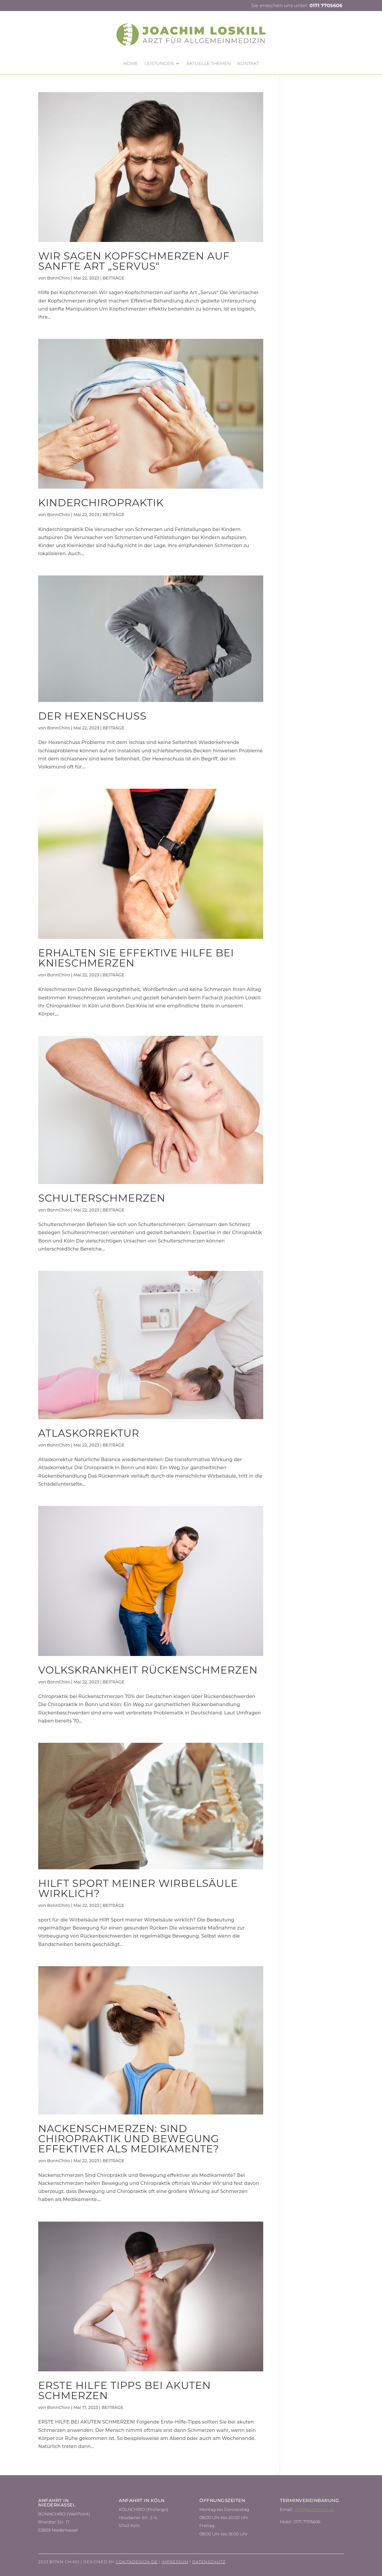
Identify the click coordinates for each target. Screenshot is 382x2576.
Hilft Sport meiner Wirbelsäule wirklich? (138, 1888)
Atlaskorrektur (88, 1433)
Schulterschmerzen (101, 1198)
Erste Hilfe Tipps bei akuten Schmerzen (124, 2390)
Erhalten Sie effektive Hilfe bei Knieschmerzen (136, 958)
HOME (130, 63)
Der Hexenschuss (92, 716)
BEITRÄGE (113, 278)
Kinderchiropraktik (101, 502)
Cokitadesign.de (137, 2561)
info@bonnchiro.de (314, 2509)
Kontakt (248, 63)
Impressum (174, 2561)
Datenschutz (208, 2561)
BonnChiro (58, 278)
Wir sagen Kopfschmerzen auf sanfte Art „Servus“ (134, 261)
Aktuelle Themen (208, 63)
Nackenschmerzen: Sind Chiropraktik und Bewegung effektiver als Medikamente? (128, 2138)
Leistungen (159, 63)
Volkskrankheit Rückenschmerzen (148, 1670)
